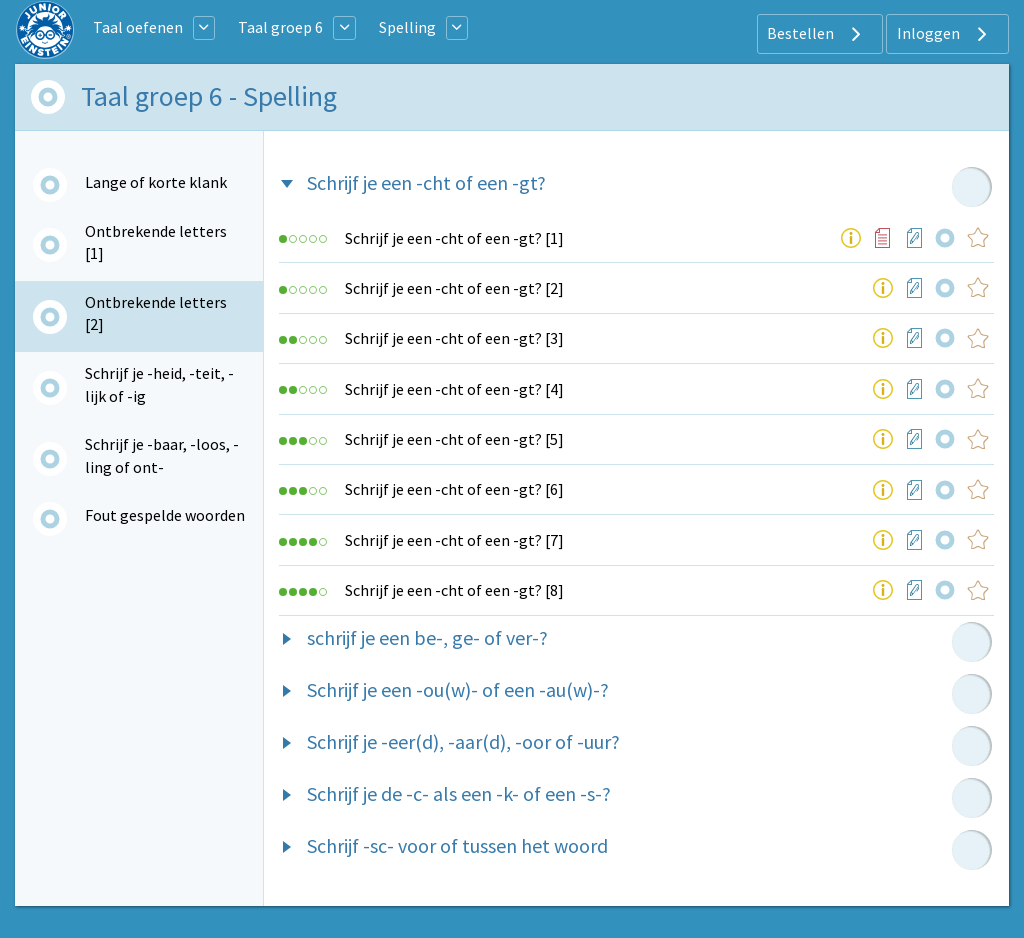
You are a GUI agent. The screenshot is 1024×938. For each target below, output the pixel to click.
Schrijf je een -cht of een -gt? (426, 182)
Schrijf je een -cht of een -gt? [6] (454, 489)
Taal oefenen (138, 27)
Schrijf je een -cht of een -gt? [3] (454, 338)
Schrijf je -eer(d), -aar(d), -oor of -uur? (463, 741)
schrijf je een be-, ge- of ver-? (427, 637)
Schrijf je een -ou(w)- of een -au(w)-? (458, 689)
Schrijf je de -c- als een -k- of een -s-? (459, 793)
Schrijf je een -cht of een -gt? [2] (454, 288)
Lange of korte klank (156, 182)
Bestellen (816, 34)
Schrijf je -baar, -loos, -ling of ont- (162, 455)
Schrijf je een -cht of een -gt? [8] (454, 590)
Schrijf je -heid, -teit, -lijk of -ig (159, 384)
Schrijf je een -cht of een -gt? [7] (454, 540)
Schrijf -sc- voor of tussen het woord (457, 845)
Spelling (407, 27)
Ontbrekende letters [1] (156, 242)
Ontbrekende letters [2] (156, 313)
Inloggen (944, 34)
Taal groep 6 (280, 27)
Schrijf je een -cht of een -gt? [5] (454, 439)
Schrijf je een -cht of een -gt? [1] (454, 238)
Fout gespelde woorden (165, 515)
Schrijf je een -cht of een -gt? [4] (454, 389)
